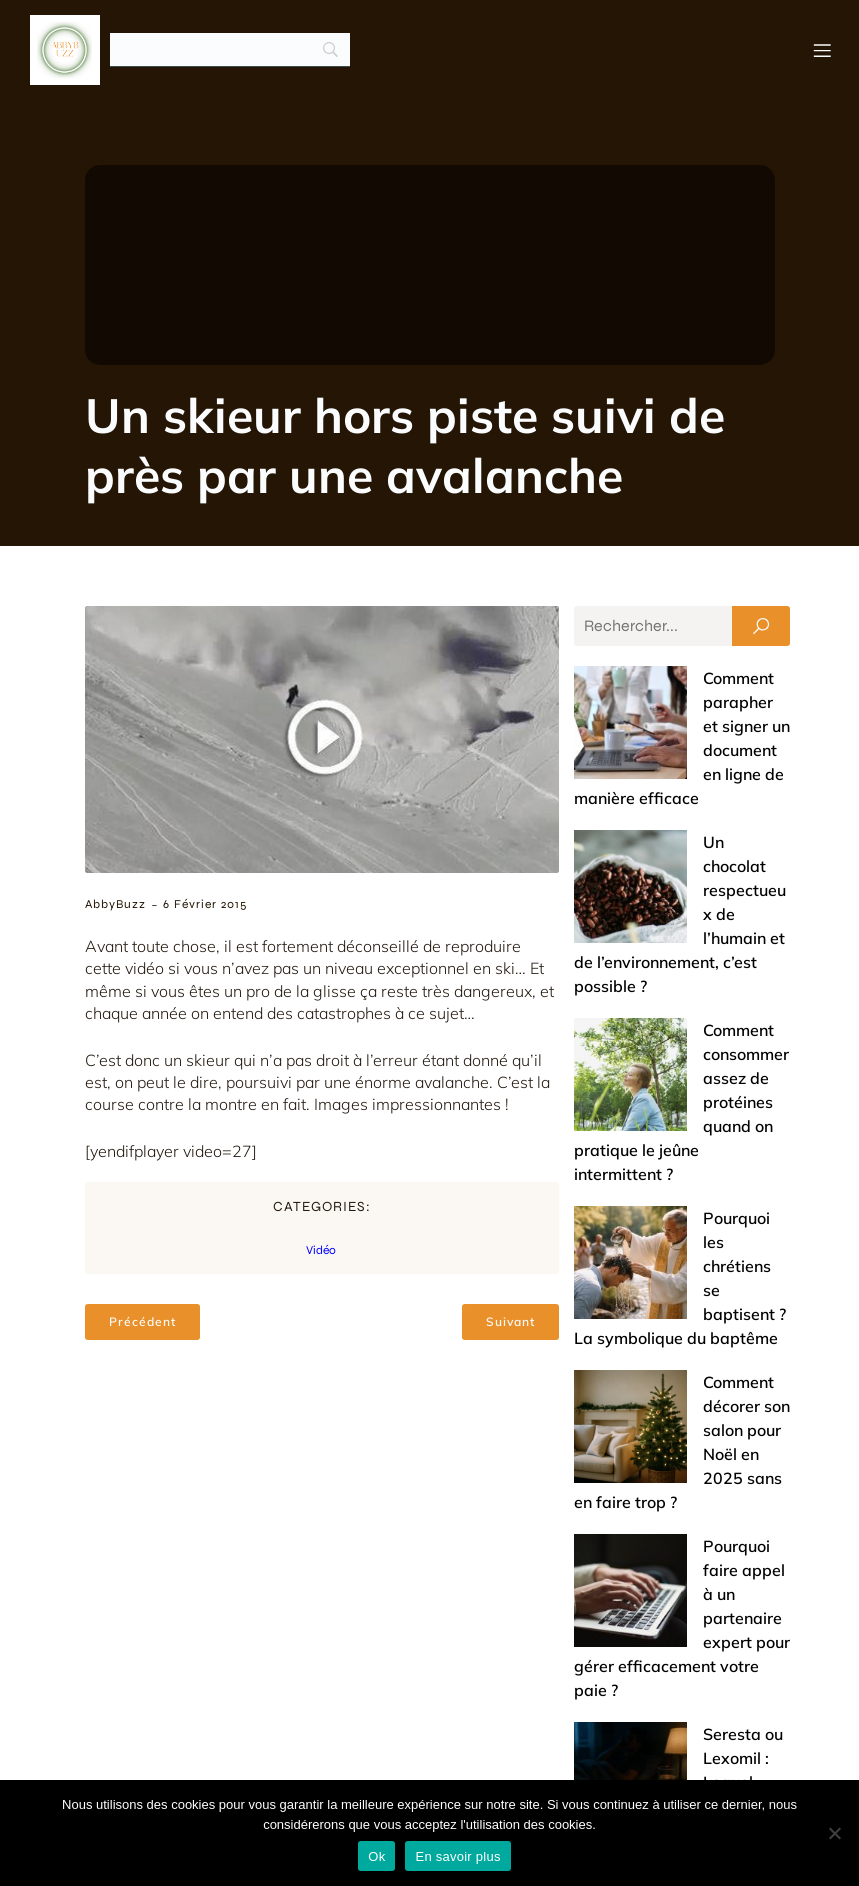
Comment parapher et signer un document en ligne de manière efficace (678, 702)
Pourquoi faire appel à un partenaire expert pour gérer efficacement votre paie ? (681, 1210)
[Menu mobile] (822, 50)
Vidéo (321, 1250)
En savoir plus (457, 1856)
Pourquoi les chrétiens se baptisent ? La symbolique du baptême (674, 1026)
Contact (578, 1760)
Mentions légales (708, 1760)
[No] (834, 1833)
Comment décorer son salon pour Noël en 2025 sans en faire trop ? (665, 1118)
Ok (376, 1856)
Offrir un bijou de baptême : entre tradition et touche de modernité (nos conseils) (680, 1602)
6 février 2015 (205, 904)
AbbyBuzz (115, 904)
